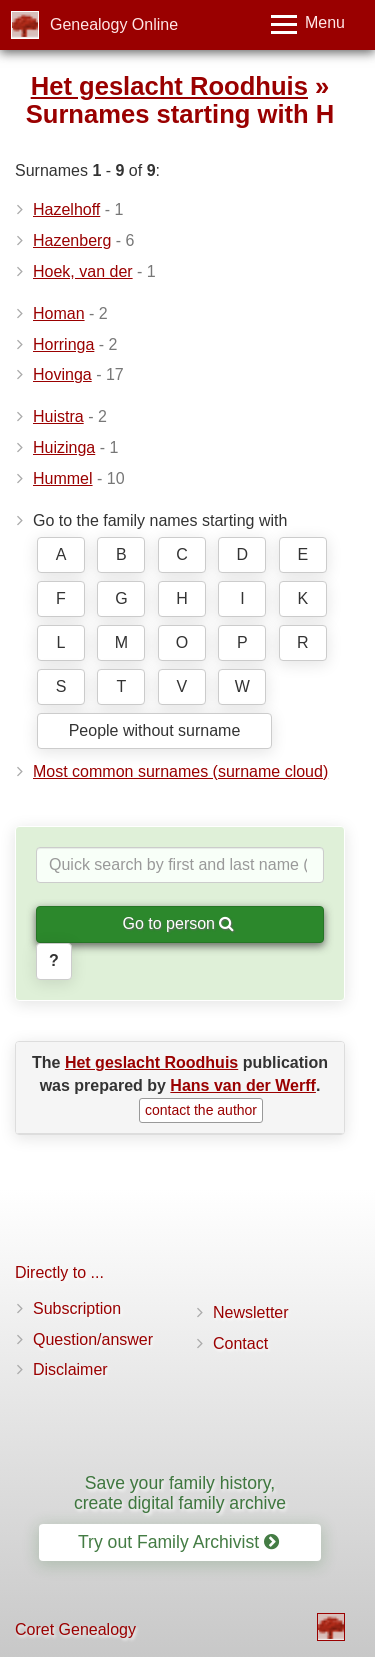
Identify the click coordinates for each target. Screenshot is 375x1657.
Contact (240, 1343)
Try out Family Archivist (178, 1542)
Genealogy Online (114, 24)
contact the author (201, 1110)
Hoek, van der (83, 271)
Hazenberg (72, 240)
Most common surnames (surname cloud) (180, 771)
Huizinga (64, 447)
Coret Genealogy (75, 1629)
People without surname (155, 730)
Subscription (77, 1308)
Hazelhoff (66, 209)
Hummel (63, 478)
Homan (59, 313)
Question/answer (93, 1339)
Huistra (58, 416)
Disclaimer (70, 1369)
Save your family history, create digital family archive (180, 1492)
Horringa (63, 344)
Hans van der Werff (243, 1085)
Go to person (179, 923)
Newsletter (251, 1312)
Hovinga (62, 374)
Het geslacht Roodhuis (169, 86)
